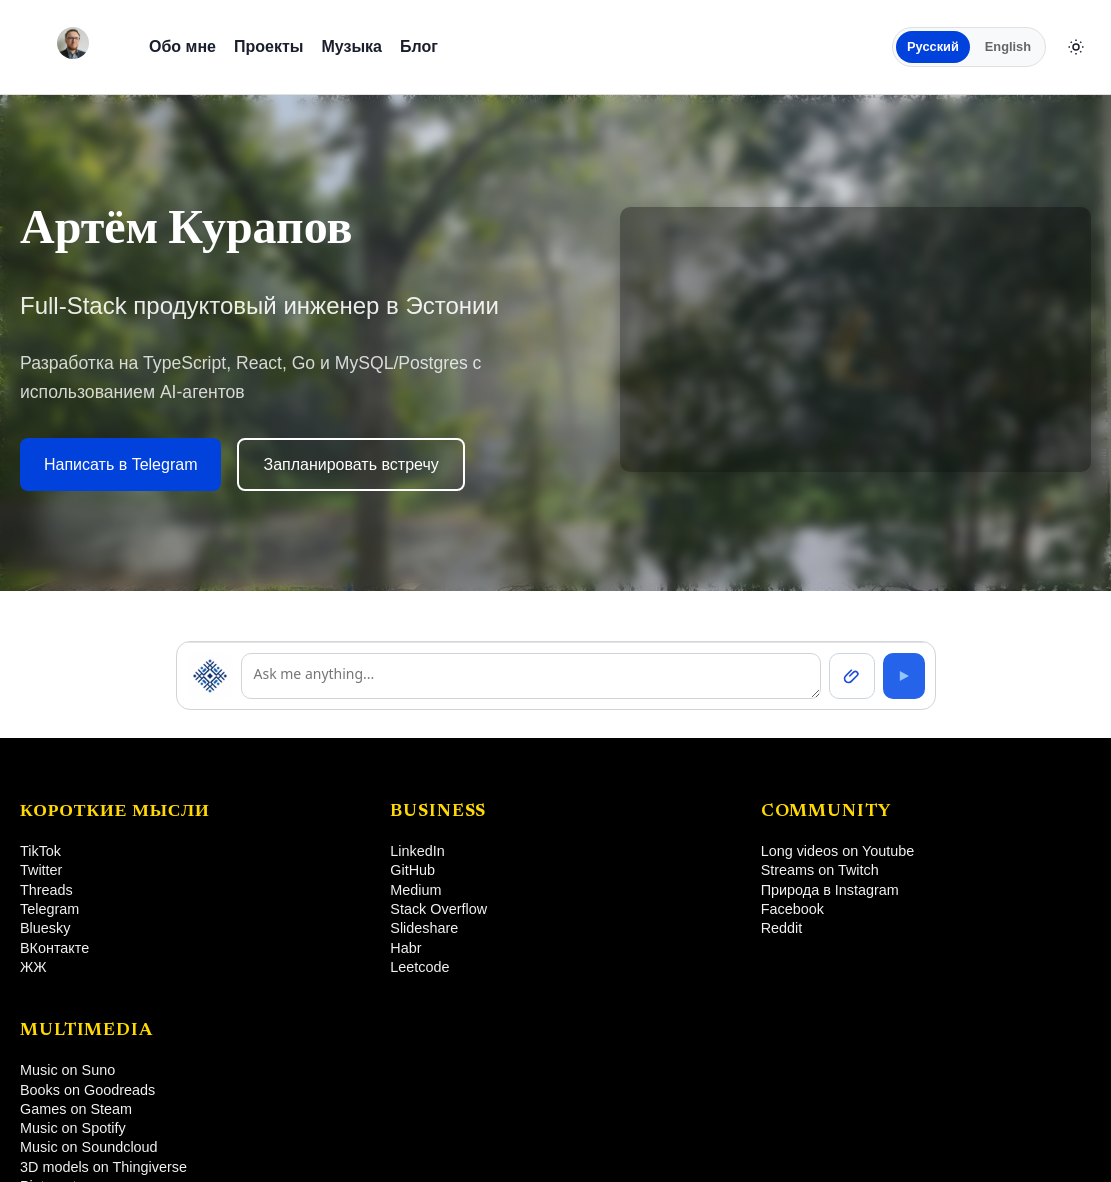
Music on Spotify (73, 1128)
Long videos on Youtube (838, 851)
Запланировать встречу (350, 464)
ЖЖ (33, 967)
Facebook (792, 909)
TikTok (40, 851)
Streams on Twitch (820, 870)
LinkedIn (417, 851)
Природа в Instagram (830, 890)
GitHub (412, 870)
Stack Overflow (438, 909)
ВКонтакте (54, 948)
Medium (415, 890)
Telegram (49, 909)
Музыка (351, 46)
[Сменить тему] (1076, 47)
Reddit (782, 928)
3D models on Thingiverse (103, 1167)
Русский (933, 46)
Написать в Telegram (120, 464)
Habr (405, 948)
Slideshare (424, 928)
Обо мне (182, 46)
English (1008, 46)
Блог (419, 46)
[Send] (904, 676)
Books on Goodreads (87, 1090)
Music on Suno (67, 1070)
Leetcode (419, 967)
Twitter (41, 870)
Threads (46, 890)
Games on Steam (76, 1109)
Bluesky (45, 928)
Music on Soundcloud (89, 1147)
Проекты (268, 46)
